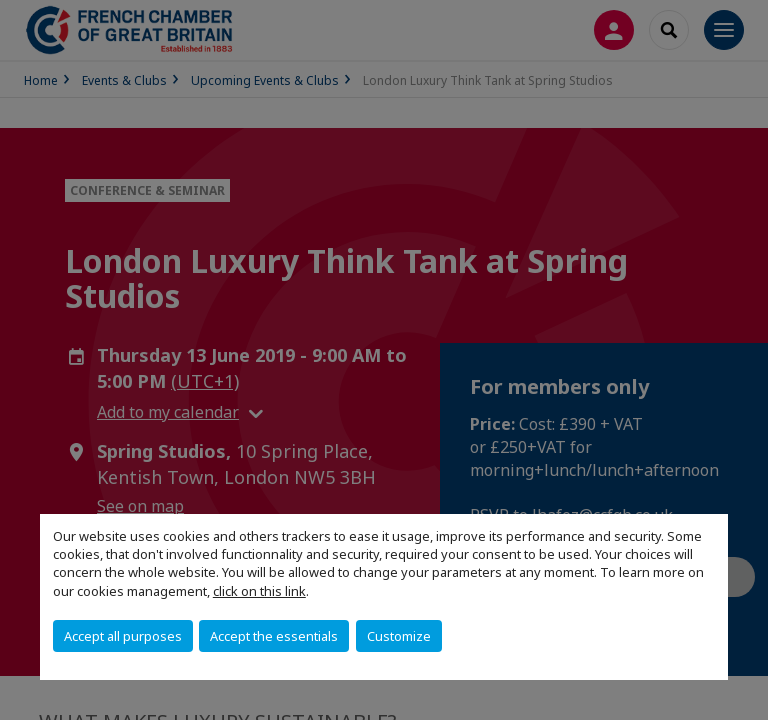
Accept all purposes (123, 636)
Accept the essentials (274, 636)
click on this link (259, 591)
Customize (399, 636)
